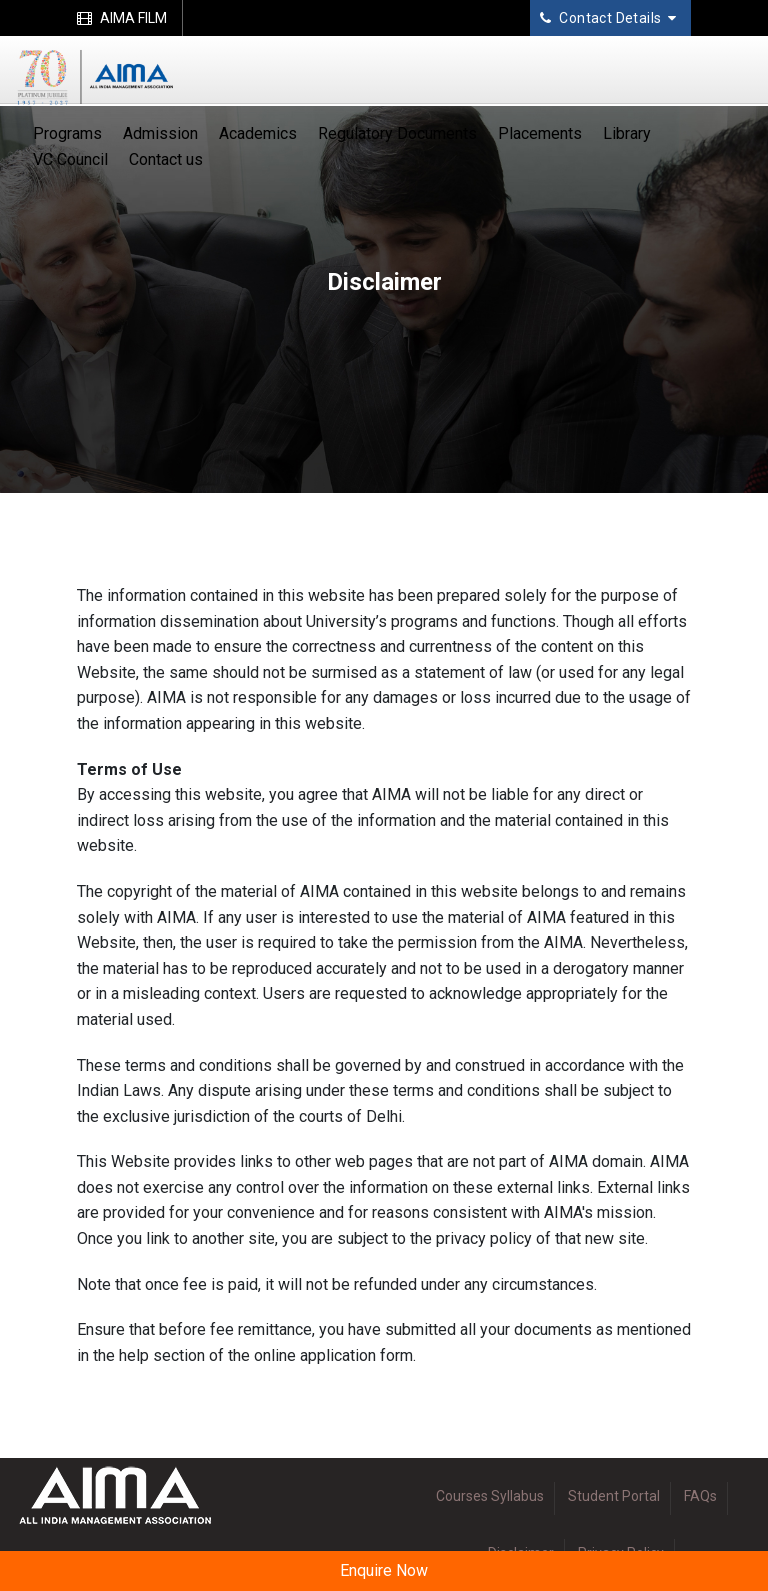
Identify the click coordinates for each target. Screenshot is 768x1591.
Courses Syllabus (490, 1496)
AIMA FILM (122, 18)
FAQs (700, 1496)
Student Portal (614, 1496)
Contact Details (608, 18)
